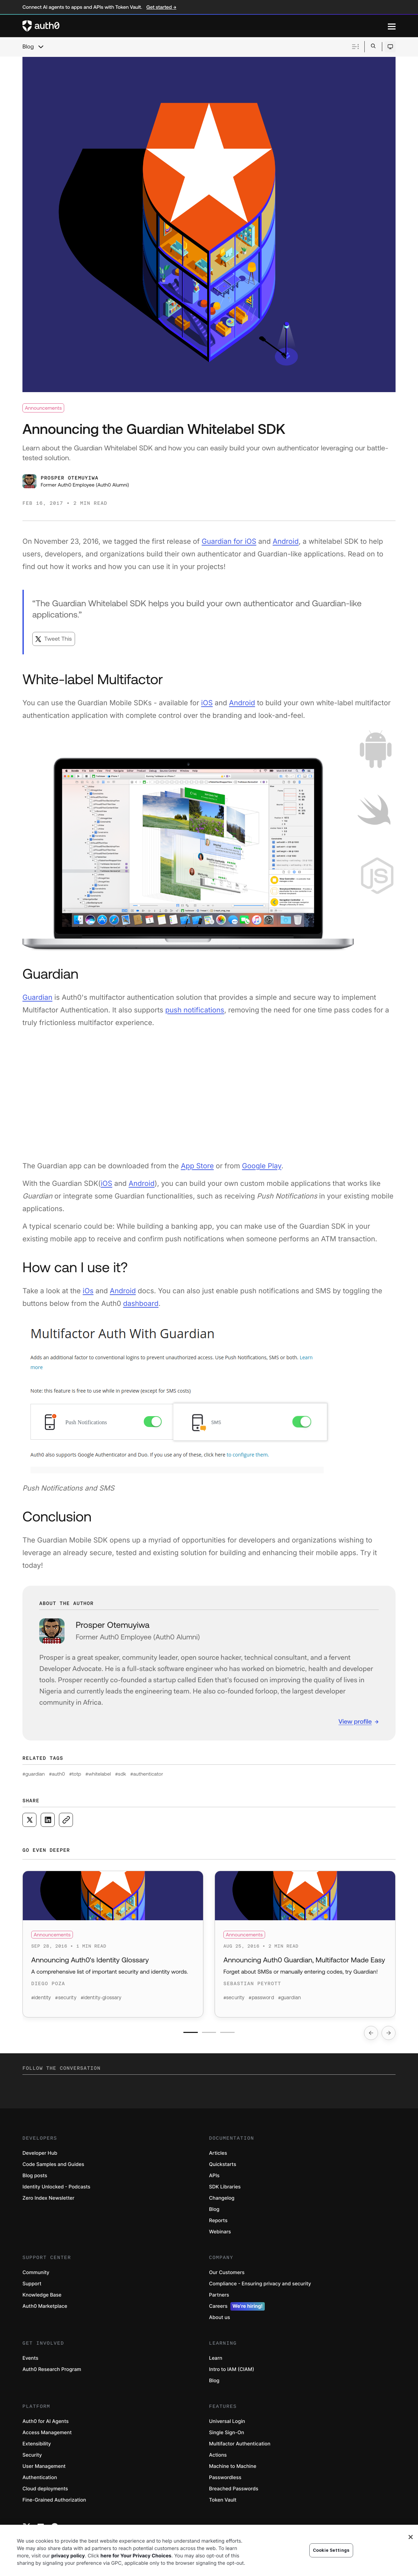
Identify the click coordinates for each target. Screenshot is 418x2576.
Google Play (261, 1166)
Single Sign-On (226, 2436)
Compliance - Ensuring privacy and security (260, 2287)
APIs (214, 2179)
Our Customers (226, 2276)
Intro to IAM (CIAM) (231, 2373)
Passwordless (225, 2481)
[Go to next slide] (389, 2036)
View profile (355, 1721)
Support (31, 2287)
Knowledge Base (41, 2298)
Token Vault (222, 2503)
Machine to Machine (232, 2469)
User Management (44, 2469)
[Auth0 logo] (205, 26)
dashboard (141, 1303)
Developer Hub (39, 2156)
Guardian (37, 997)
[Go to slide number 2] (209, 2035)
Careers (237, 2309)
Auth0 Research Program (51, 2373)
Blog (28, 47)
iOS (207, 703)
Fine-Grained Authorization (54, 2503)
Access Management (47, 2436)
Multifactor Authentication (239, 2447)
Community (35, 2276)
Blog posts (34, 2179)
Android (286, 541)
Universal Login (227, 2425)
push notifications (194, 1010)
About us (219, 2321)
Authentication (39, 2481)
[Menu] (392, 26)
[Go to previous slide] (371, 2036)
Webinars (220, 2235)
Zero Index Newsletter (48, 2201)
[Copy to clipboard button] (66, 1820)
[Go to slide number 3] (232, 2035)
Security (32, 2458)
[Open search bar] (373, 46)
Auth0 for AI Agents (45, 2425)
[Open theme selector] (390, 46)
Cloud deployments (45, 2492)
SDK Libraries (225, 2190)
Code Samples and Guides (53, 2168)
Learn (215, 2361)
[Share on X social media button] (29, 1820)
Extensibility (36, 2447)
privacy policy (68, 2556)
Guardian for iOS (229, 541)
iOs (88, 1291)
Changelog (221, 2201)
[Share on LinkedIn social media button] (48, 1820)
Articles (218, 2156)
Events (30, 2361)
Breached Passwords (233, 2492)
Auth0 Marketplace (44, 2309)
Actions (218, 2458)
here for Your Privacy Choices (136, 2556)
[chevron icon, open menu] (40, 46)
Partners (219, 2298)
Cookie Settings (331, 2550)
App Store (197, 1166)
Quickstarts (222, 2168)
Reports (218, 2224)
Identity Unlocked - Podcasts (56, 2190)
